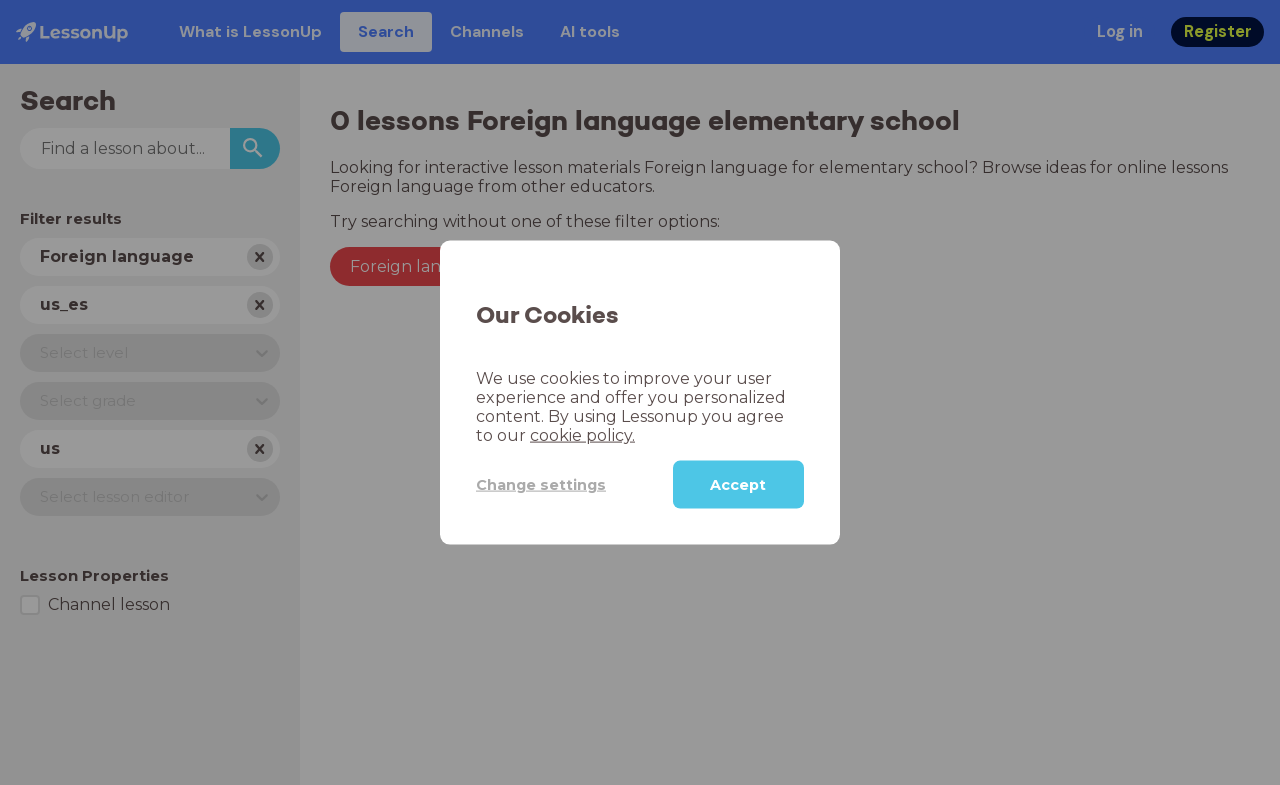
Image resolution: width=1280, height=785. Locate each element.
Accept (738, 485)
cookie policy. (582, 435)
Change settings (541, 484)
